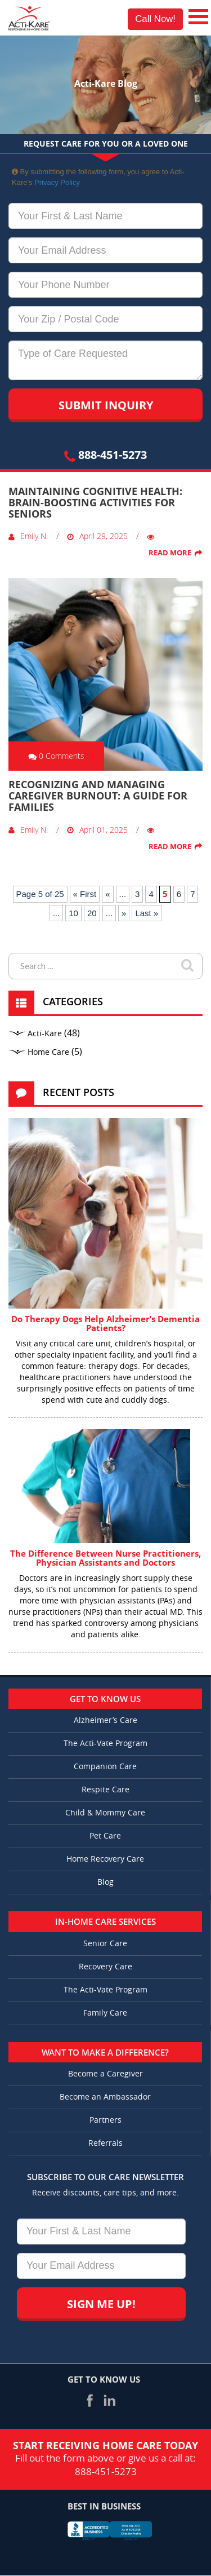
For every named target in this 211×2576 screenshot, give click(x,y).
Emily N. (28, 536)
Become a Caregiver (105, 2074)
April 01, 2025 (97, 829)
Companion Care (105, 1766)
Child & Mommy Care (105, 1813)
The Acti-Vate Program (105, 1743)
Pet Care (105, 1836)
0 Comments (56, 755)
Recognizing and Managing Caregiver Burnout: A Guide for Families (97, 795)
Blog (105, 1882)
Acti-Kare (45, 1034)
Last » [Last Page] (146, 913)
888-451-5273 (105, 454)
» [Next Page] (124, 913)
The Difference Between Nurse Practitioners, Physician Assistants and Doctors (105, 1558)
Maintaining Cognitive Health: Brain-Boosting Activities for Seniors (95, 502)
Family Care (105, 2013)
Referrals (105, 2143)
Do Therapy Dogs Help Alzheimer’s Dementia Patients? (105, 1323)
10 (73, 913)
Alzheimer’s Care (105, 1720)
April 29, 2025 (97, 536)
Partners (105, 2120)
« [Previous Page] (107, 894)
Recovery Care (105, 1967)
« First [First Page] (85, 894)
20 (92, 913)
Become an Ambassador (105, 2097)
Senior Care (105, 1943)
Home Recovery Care (105, 1859)
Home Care (48, 1052)
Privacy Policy (57, 182)
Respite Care (105, 1790)
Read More (170, 552)
